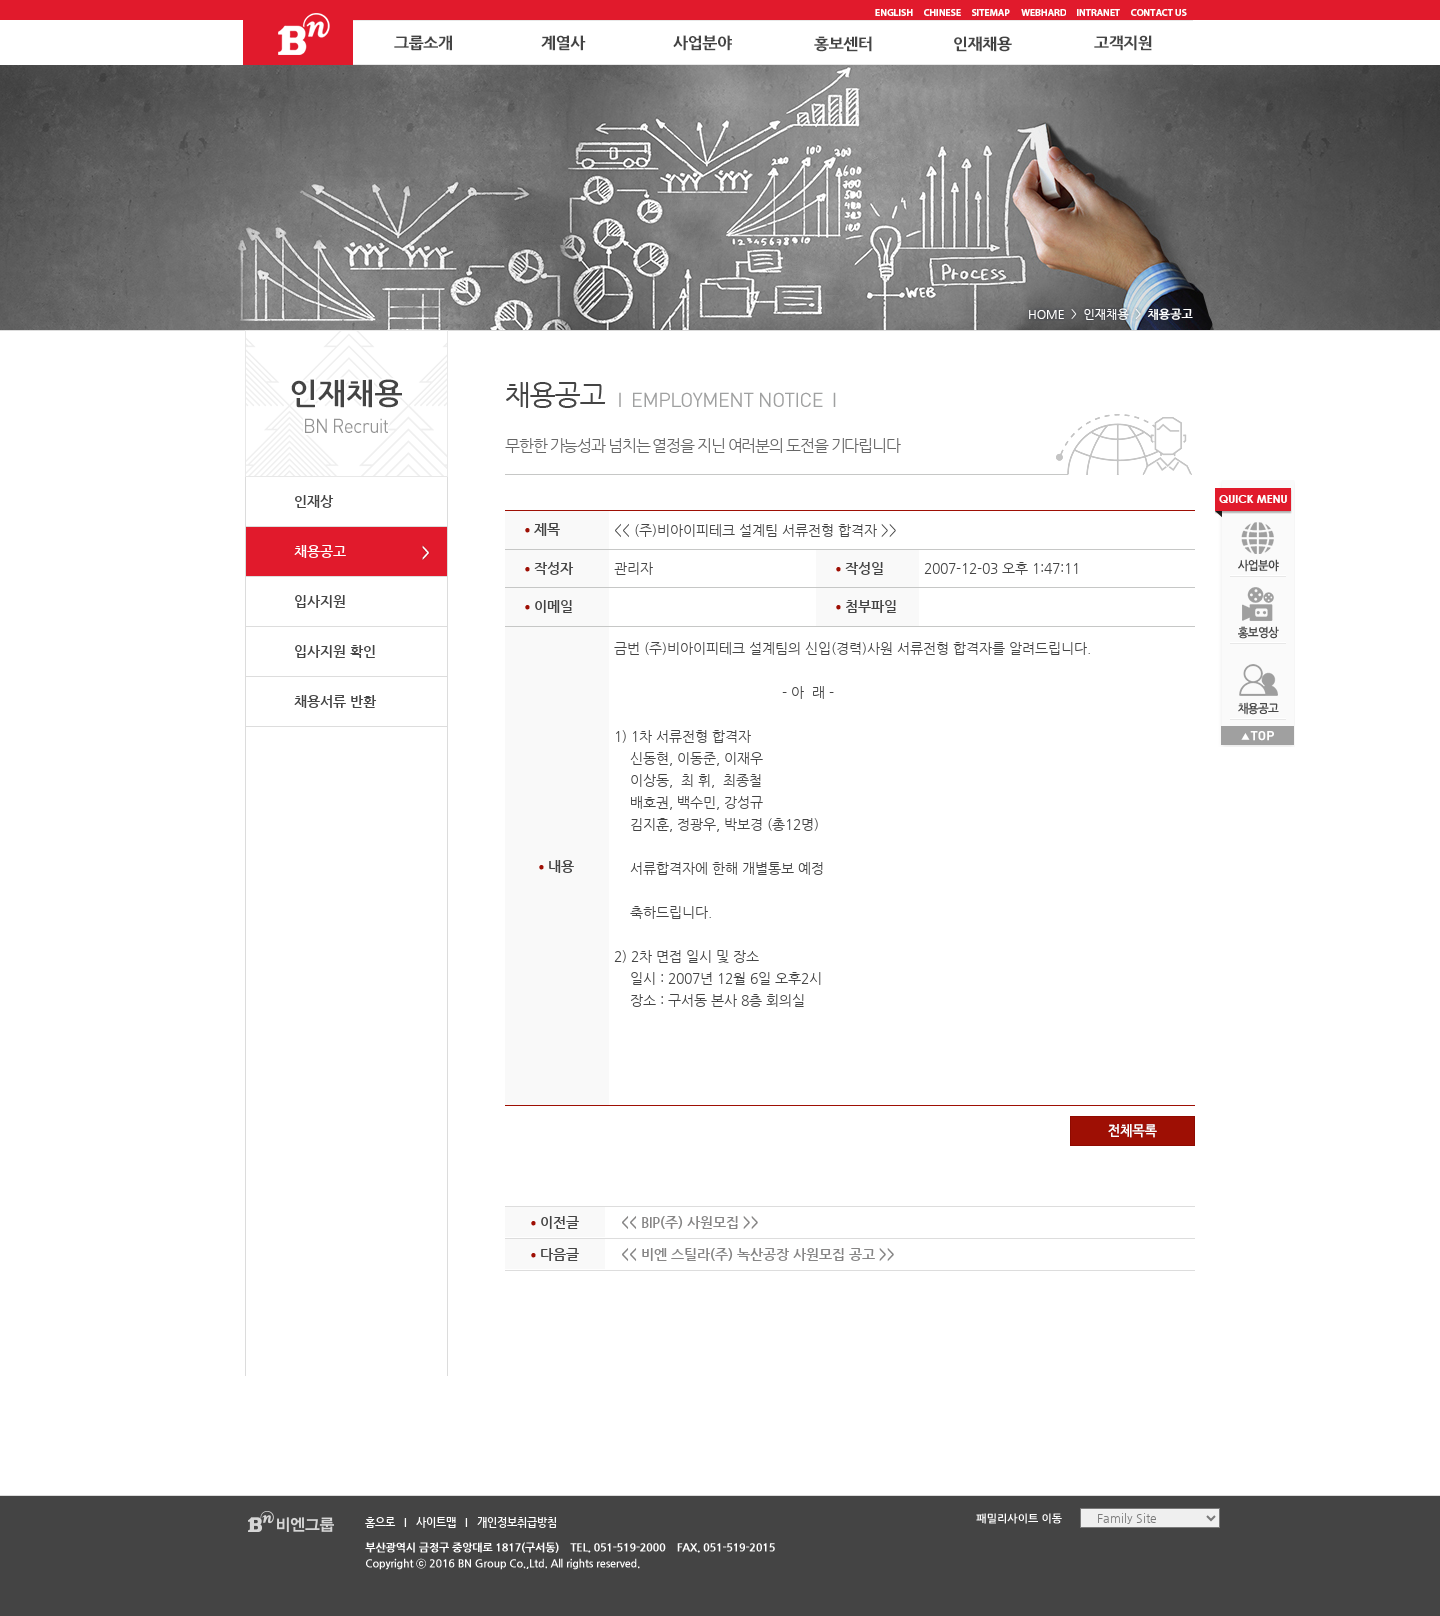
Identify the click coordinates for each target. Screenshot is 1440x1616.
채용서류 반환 (335, 701)
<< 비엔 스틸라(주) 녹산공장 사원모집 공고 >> (758, 1254)
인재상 (313, 501)
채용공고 (320, 551)
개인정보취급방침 (517, 1522)
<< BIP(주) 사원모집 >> (690, 1222)
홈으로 (380, 1522)
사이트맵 (436, 1522)
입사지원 (320, 601)
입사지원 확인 (335, 651)
